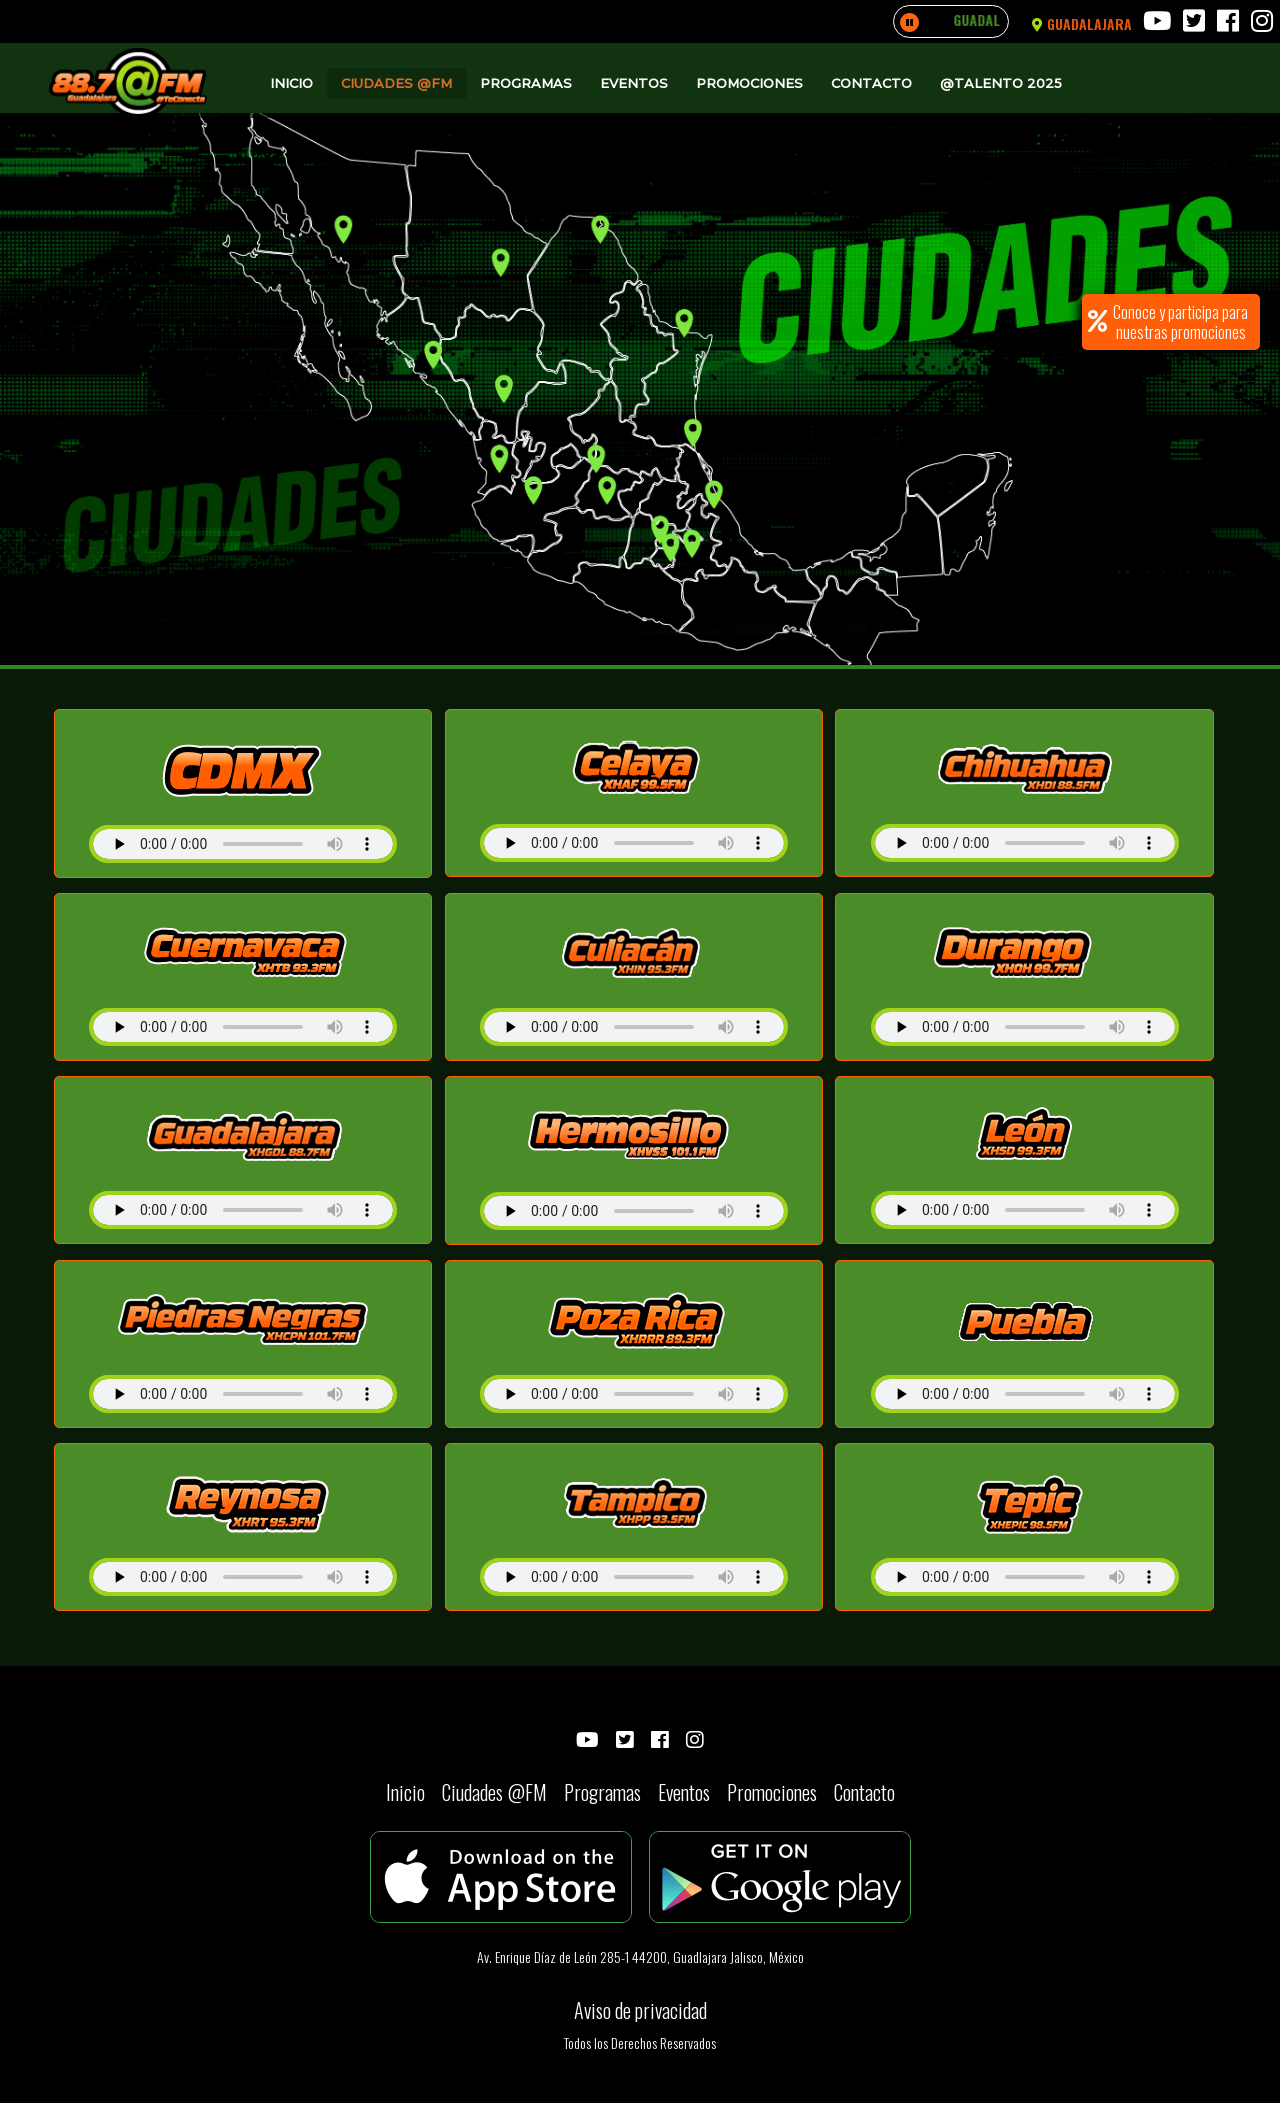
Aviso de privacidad (640, 2010)
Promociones (749, 83)
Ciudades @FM (396, 83)
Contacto (871, 83)
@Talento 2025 (1001, 83)
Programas (526, 83)
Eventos (634, 83)
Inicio (291, 83)
